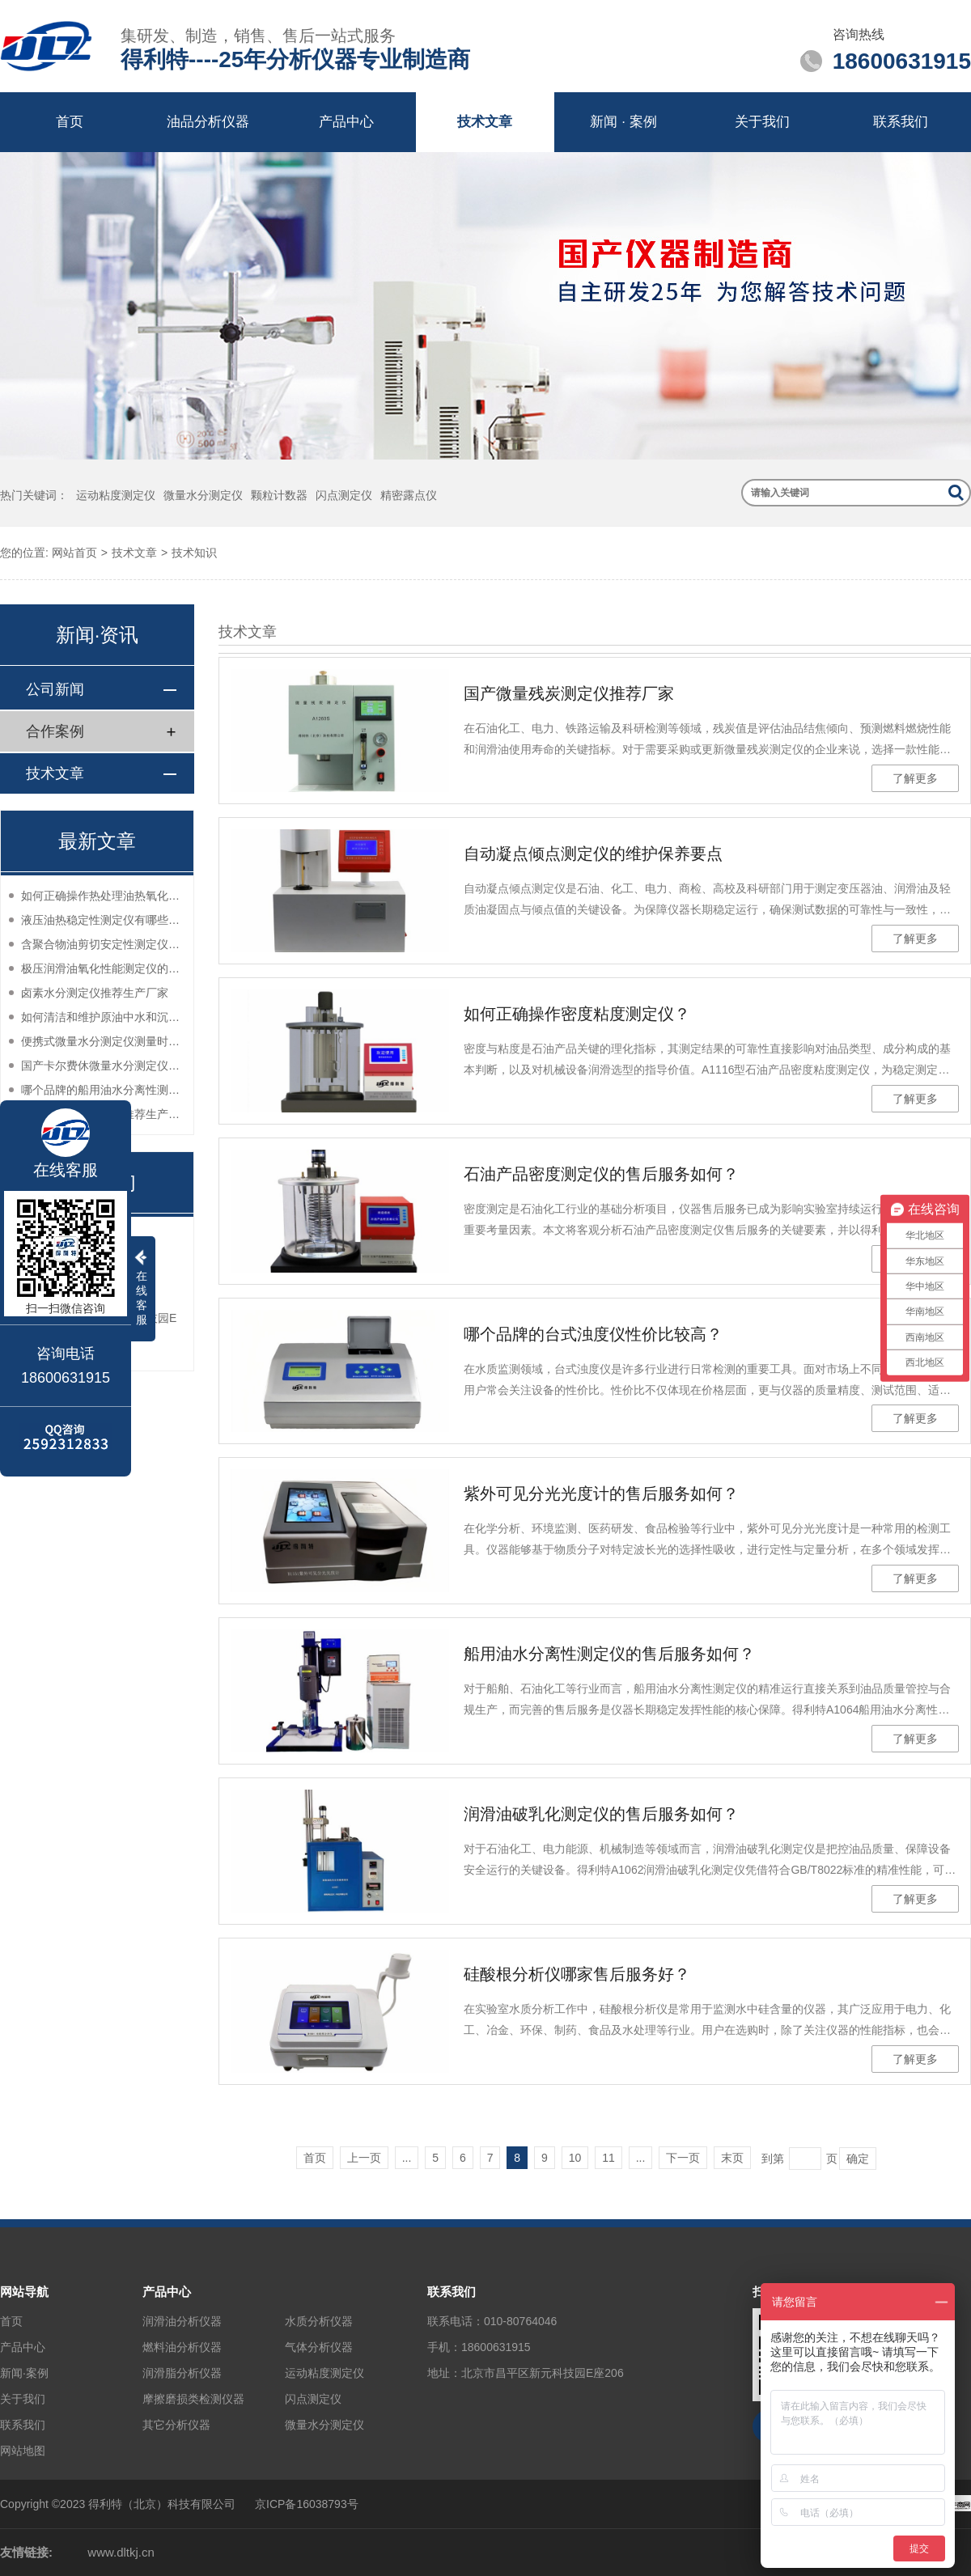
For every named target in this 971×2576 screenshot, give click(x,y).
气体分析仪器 (319, 2347)
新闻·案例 (24, 2372)
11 (608, 2157)
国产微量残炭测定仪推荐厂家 (569, 693)
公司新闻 (55, 689)
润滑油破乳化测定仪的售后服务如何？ (601, 1814)
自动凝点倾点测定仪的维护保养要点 (593, 853)
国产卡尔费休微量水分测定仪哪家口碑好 (103, 1065)
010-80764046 (520, 2321)
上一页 (364, 2157)
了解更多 (915, 778)
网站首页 (74, 552)
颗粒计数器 (279, 495)
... (407, 2157)
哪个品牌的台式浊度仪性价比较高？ (593, 1334)
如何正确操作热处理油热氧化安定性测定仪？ (103, 895)
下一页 (683, 2157)
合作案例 (55, 731)
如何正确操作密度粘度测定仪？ (577, 1014)
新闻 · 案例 (623, 121)
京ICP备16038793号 (306, 2504)
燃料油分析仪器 (182, 2347)
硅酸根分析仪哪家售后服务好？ (577, 1974)
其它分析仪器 (176, 2424)
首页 (69, 121)
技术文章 (484, 121)
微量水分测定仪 (203, 495)
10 (575, 2157)
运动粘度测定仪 (115, 495)
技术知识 (194, 552)
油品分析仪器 (208, 121)
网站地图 (22, 2450)
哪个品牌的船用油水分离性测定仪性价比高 (103, 1089)
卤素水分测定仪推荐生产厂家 (94, 992)
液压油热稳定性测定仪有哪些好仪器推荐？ (103, 919)
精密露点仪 (408, 495)
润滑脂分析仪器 (182, 2372)
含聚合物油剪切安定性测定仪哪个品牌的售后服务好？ (103, 944)
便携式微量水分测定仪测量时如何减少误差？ (103, 1041)
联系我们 (900, 121)
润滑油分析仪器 (182, 2321)
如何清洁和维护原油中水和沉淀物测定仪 (103, 1016)
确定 (857, 2158)
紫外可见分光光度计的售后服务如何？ (601, 1493)
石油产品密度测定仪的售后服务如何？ (601, 1174)
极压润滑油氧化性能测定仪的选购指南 (103, 968)
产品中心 (346, 121)
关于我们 (762, 121)
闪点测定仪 (344, 495)
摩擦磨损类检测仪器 (193, 2398)
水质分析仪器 (319, 2321)
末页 (732, 2157)
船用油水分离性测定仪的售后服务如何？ (609, 1654)
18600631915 (496, 2347)
